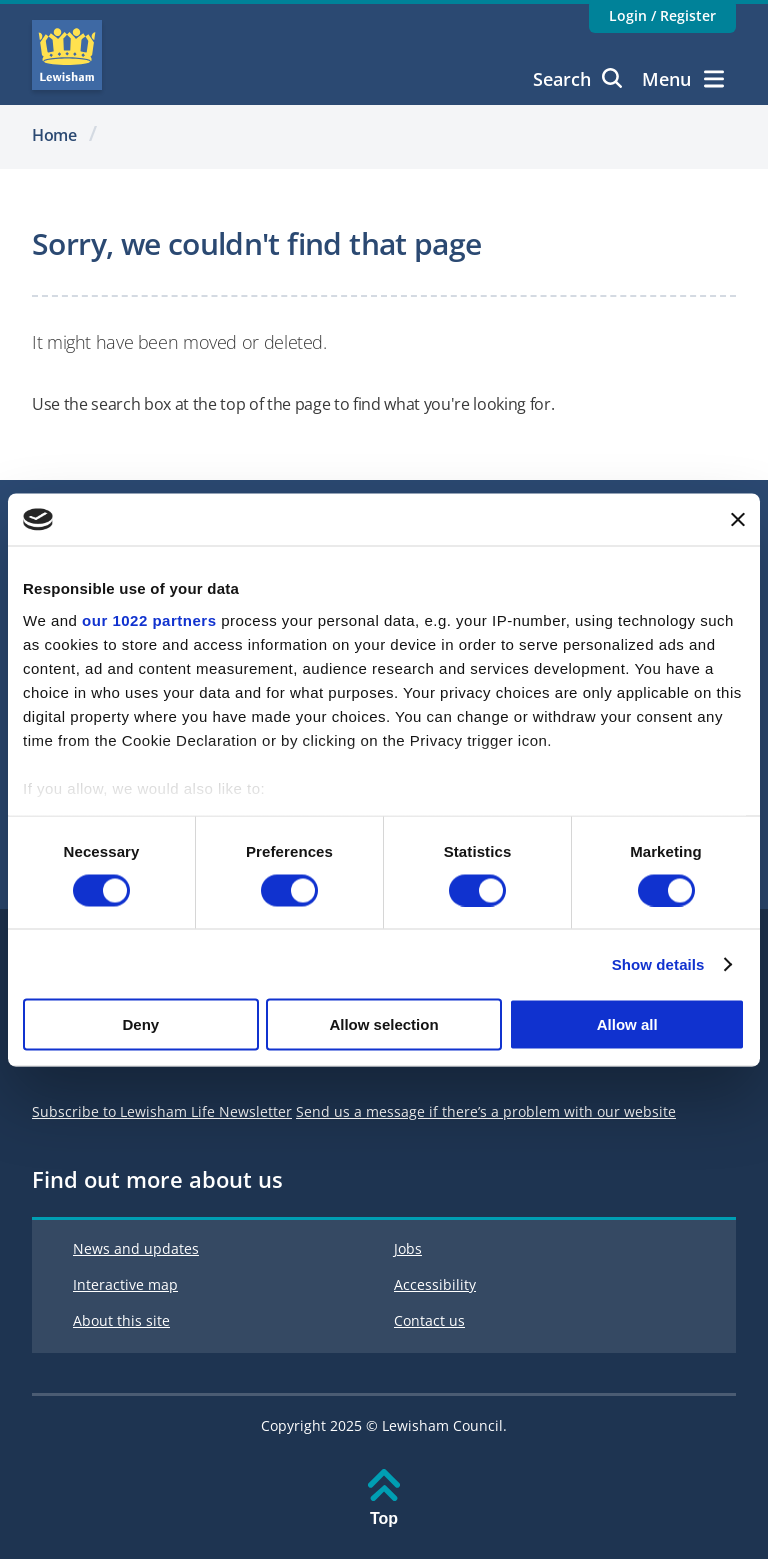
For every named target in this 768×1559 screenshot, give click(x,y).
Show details (658, 963)
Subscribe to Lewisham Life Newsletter (162, 1111)
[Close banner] (738, 519)
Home (54, 135)
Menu (683, 79)
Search (577, 79)
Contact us (429, 1320)
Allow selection (383, 1024)
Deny (140, 1024)
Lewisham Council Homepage (67, 55)
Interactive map (125, 1284)
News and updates (136, 1248)
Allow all (627, 1024)
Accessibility (435, 1284)
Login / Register (662, 15)
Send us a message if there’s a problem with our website (486, 1111)
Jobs (408, 1248)
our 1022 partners (149, 619)
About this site (121, 1320)
